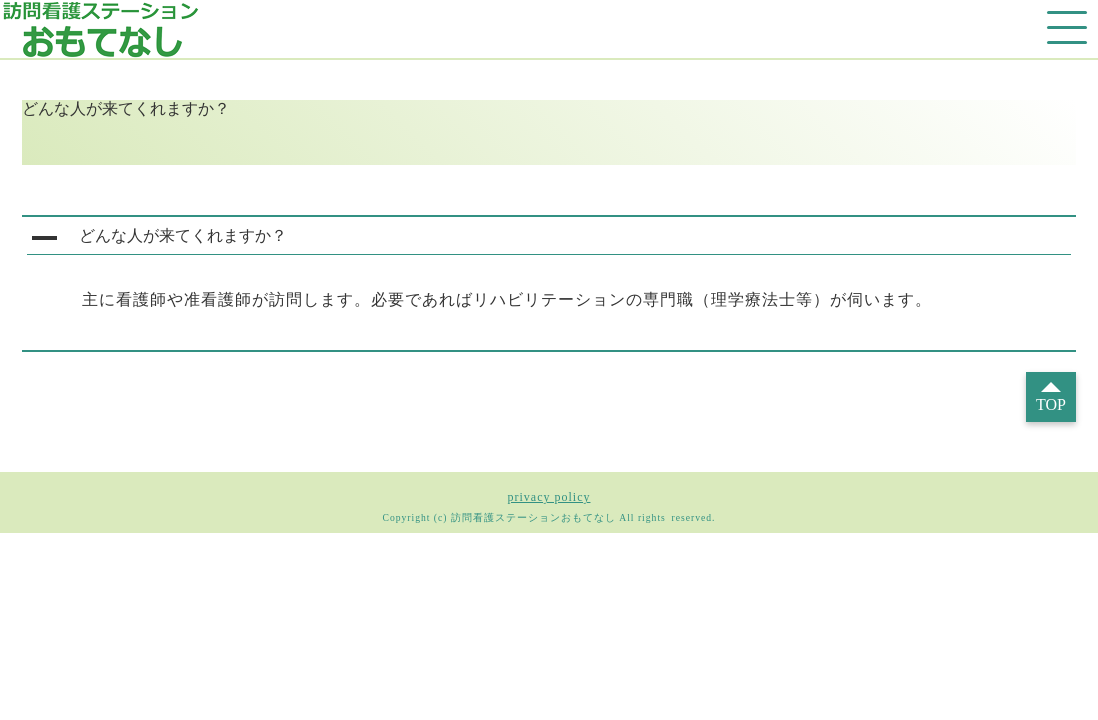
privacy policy (549, 497)
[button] (549, 238)
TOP (1051, 404)
